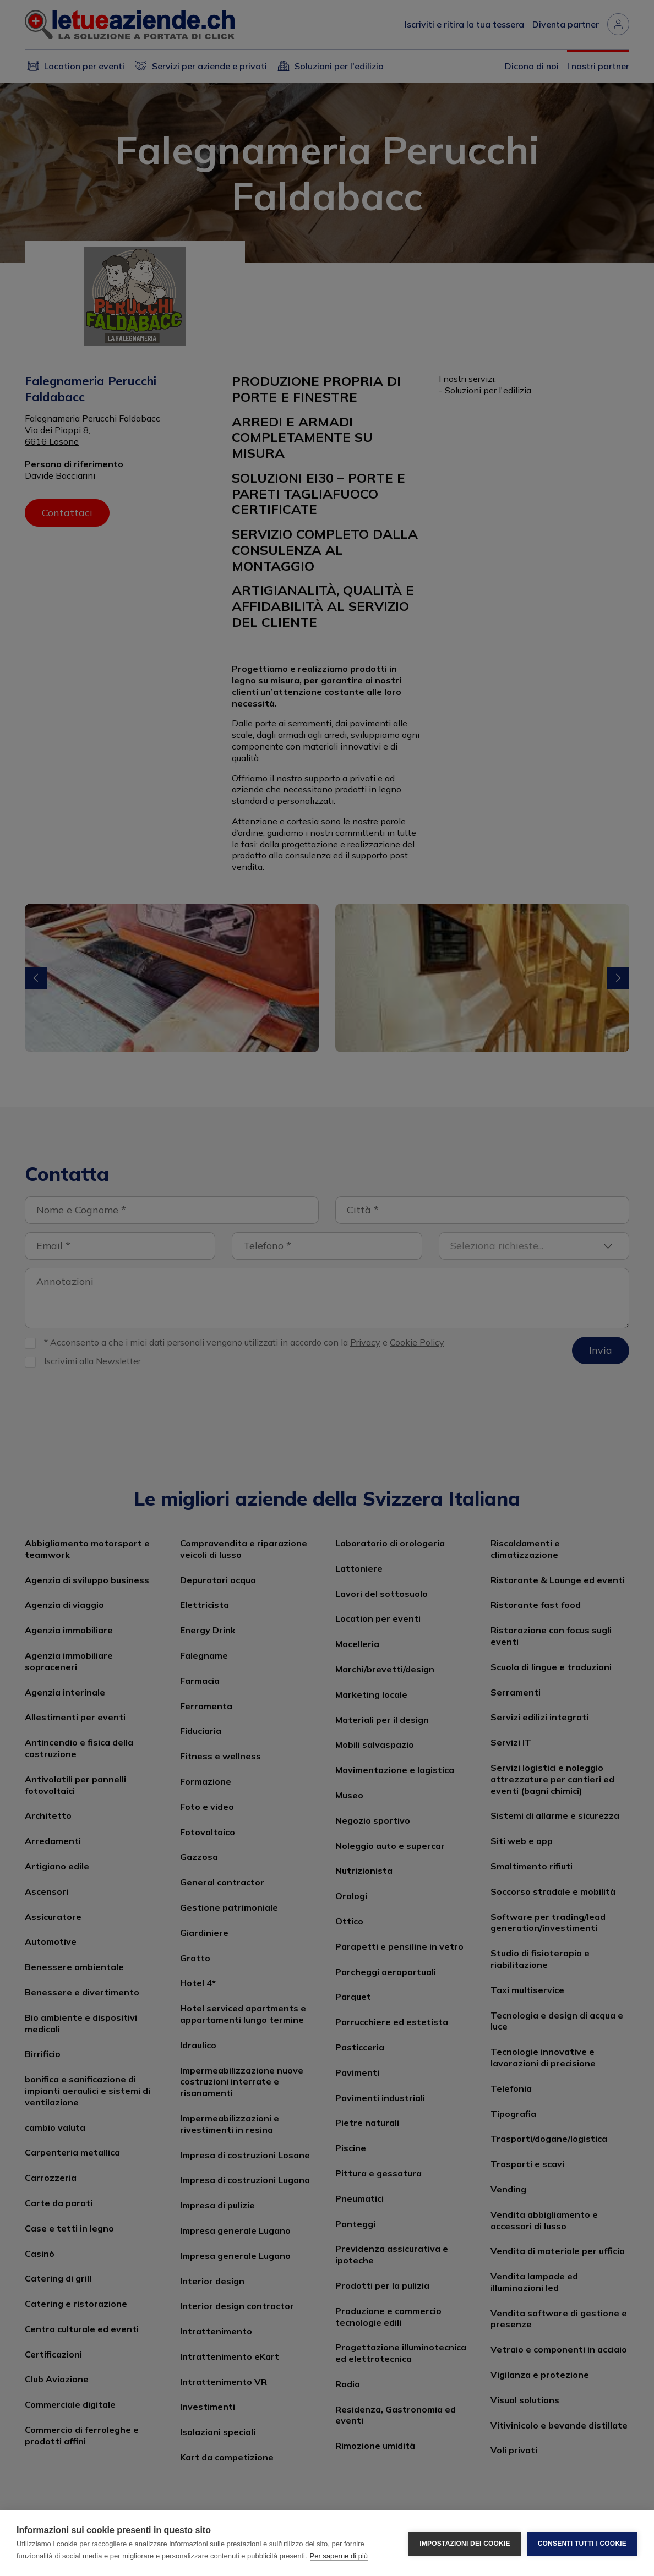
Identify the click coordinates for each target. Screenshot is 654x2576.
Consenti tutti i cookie (582, 2543)
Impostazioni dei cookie (464, 2543)
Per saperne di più (339, 2556)
